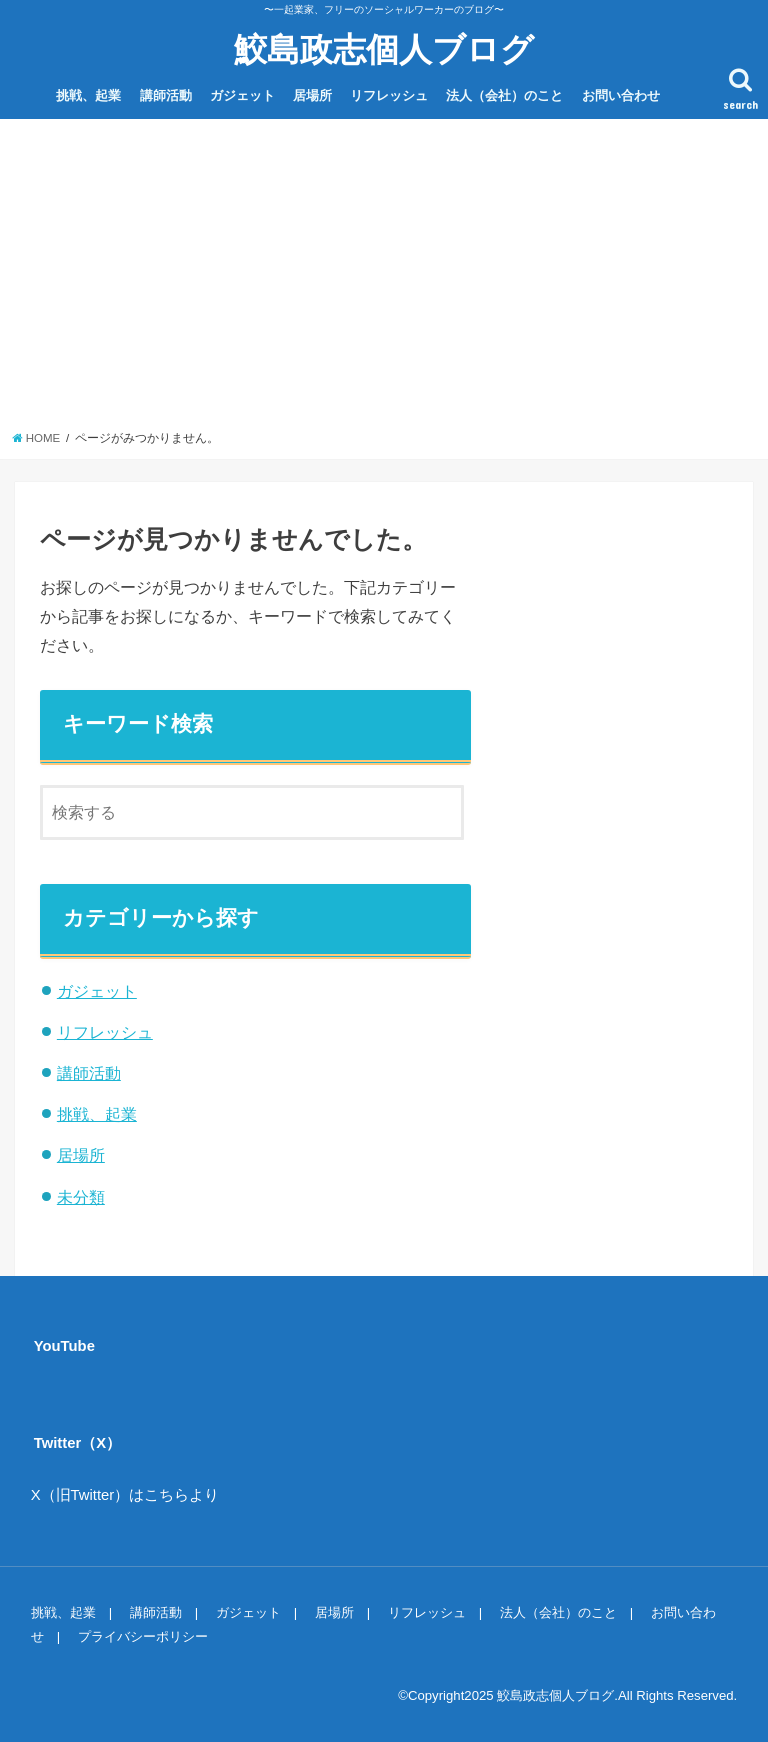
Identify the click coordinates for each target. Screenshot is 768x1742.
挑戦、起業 (88, 95)
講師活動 (166, 95)
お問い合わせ (621, 95)
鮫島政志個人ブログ (384, 48)
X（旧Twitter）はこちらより (125, 1495)
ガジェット (242, 95)
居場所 (312, 95)
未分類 (81, 1197)
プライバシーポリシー (143, 1636)
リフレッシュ (389, 95)
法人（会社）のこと (504, 95)
